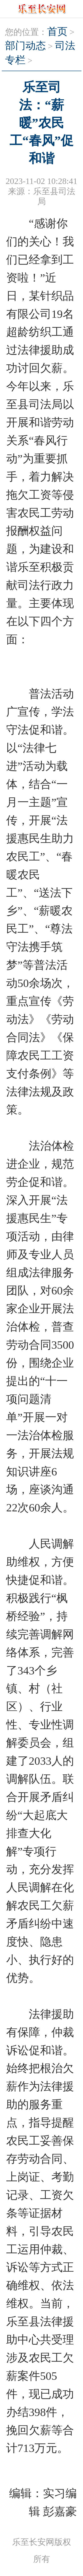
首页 (57, 31)
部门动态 (25, 45)
